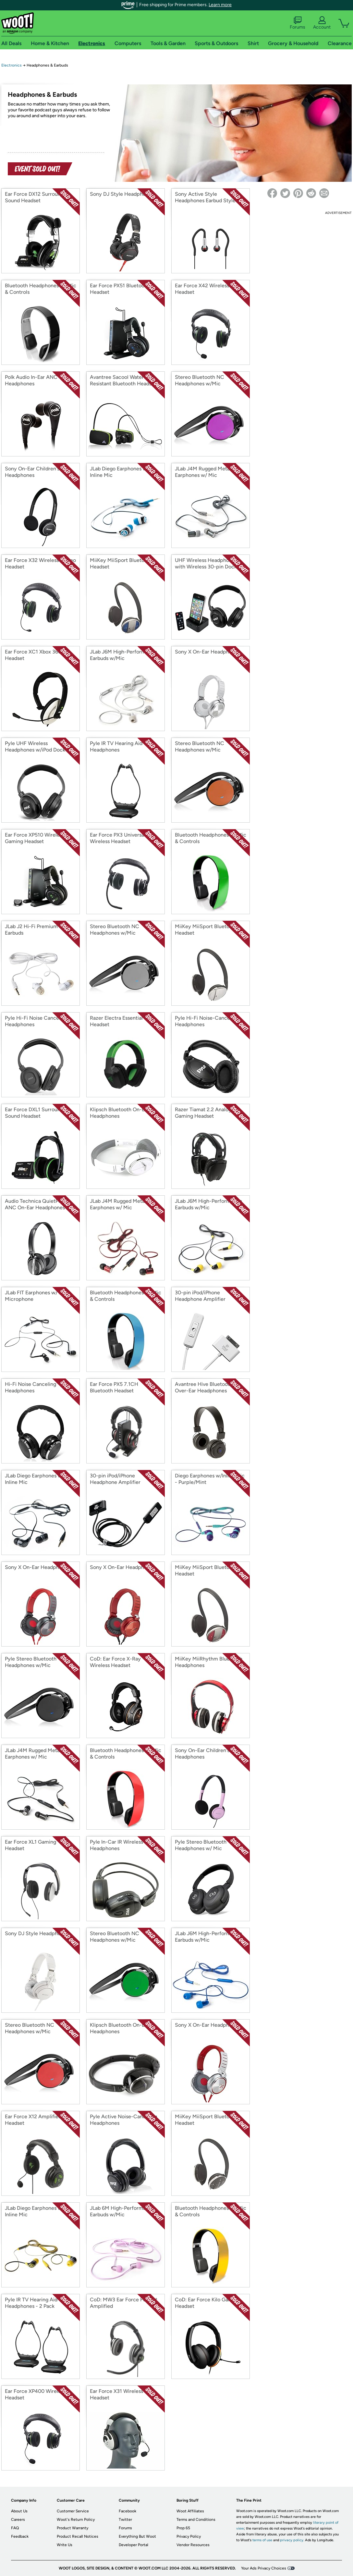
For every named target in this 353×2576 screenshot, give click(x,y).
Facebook (127, 2511)
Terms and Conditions (195, 2519)
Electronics (11, 65)
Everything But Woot (137, 2536)
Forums (297, 23)
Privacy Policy (188, 2536)
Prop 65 (183, 2528)
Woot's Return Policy (76, 2519)
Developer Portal (133, 2545)
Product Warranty (72, 2528)
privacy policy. (292, 2540)
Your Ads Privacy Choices (263, 2568)
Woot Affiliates (190, 2511)
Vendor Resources (193, 2545)
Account (322, 23)
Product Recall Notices (77, 2536)
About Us (19, 2511)
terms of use (262, 2540)
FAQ (15, 2528)
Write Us (64, 2545)
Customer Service (73, 2511)
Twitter (125, 2519)
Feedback (20, 2536)
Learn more (220, 4)
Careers (18, 2519)
